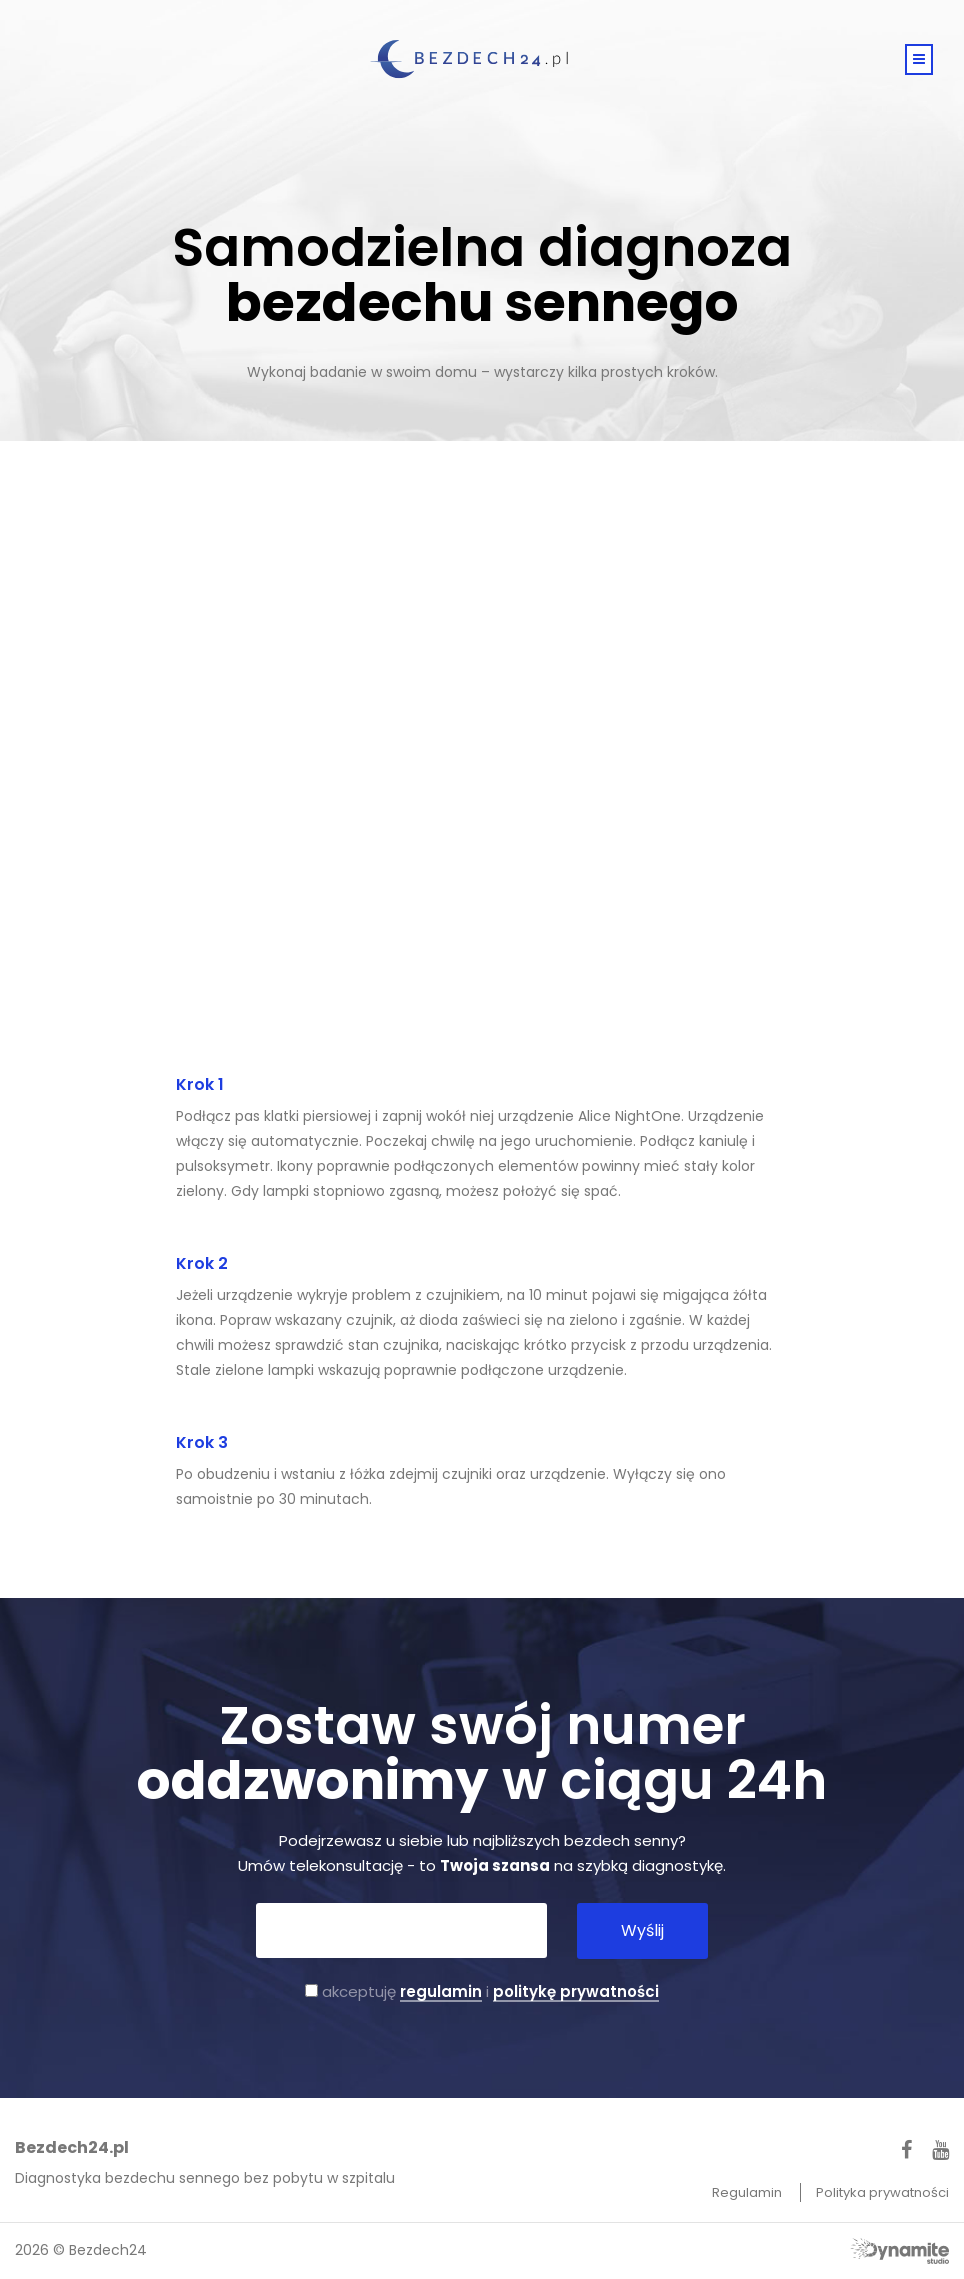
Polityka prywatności (882, 2192)
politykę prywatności (576, 1991)
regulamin (441, 1991)
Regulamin (748, 2192)
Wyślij (642, 1930)
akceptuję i (482, 1991)
